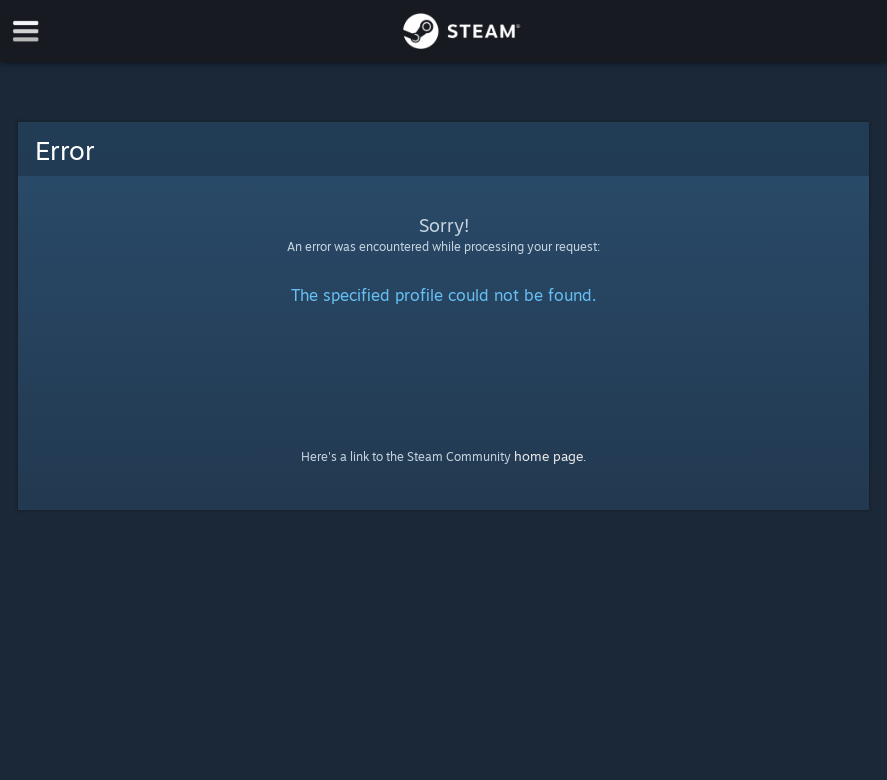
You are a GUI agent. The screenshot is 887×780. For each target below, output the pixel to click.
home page (548, 456)
